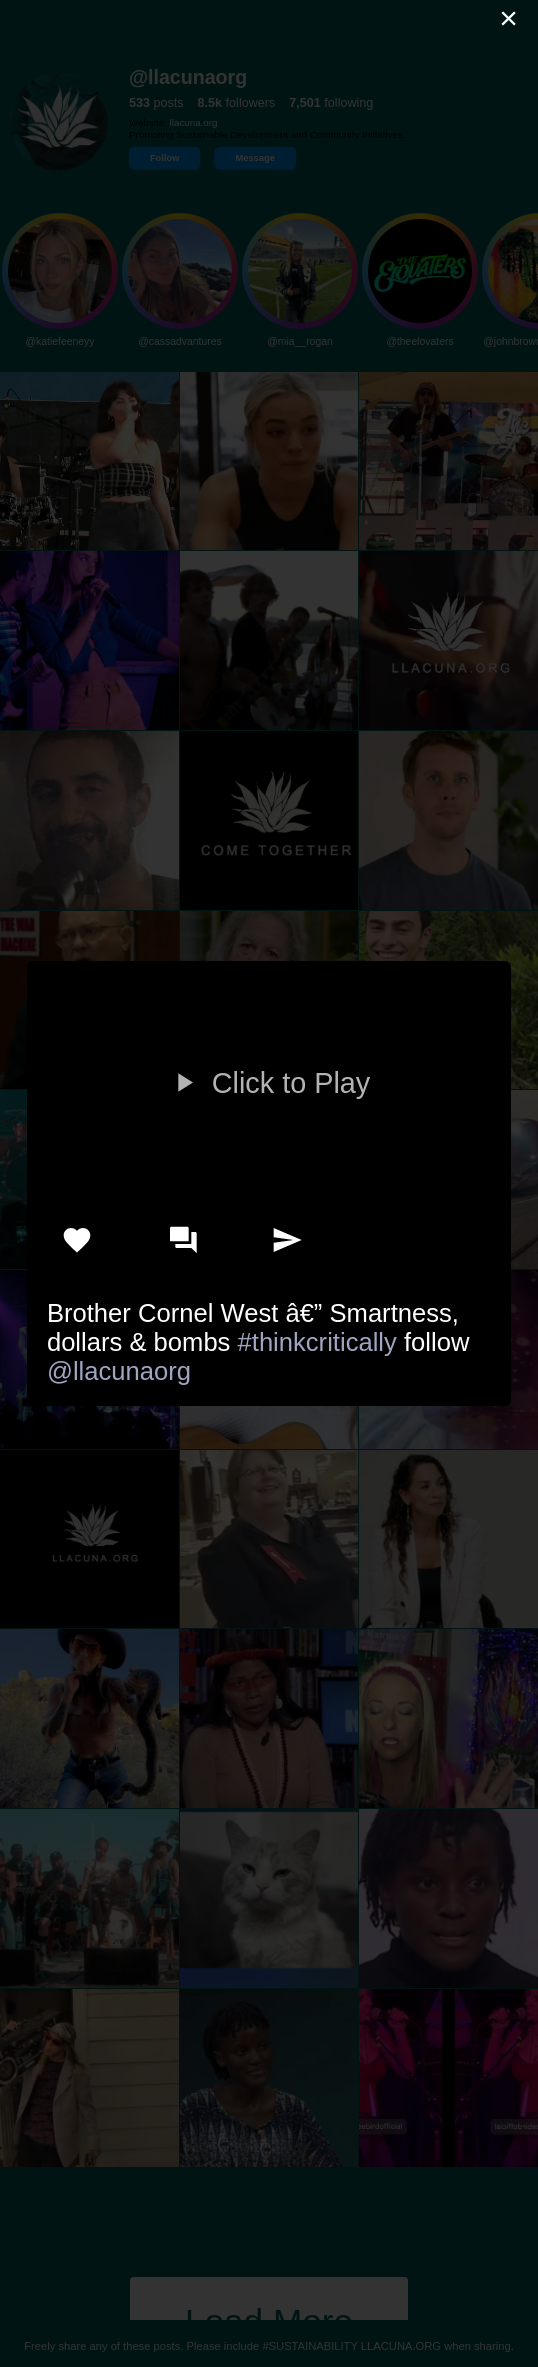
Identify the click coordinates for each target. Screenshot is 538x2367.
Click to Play (269, 1082)
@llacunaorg (119, 1371)
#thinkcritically (317, 1342)
